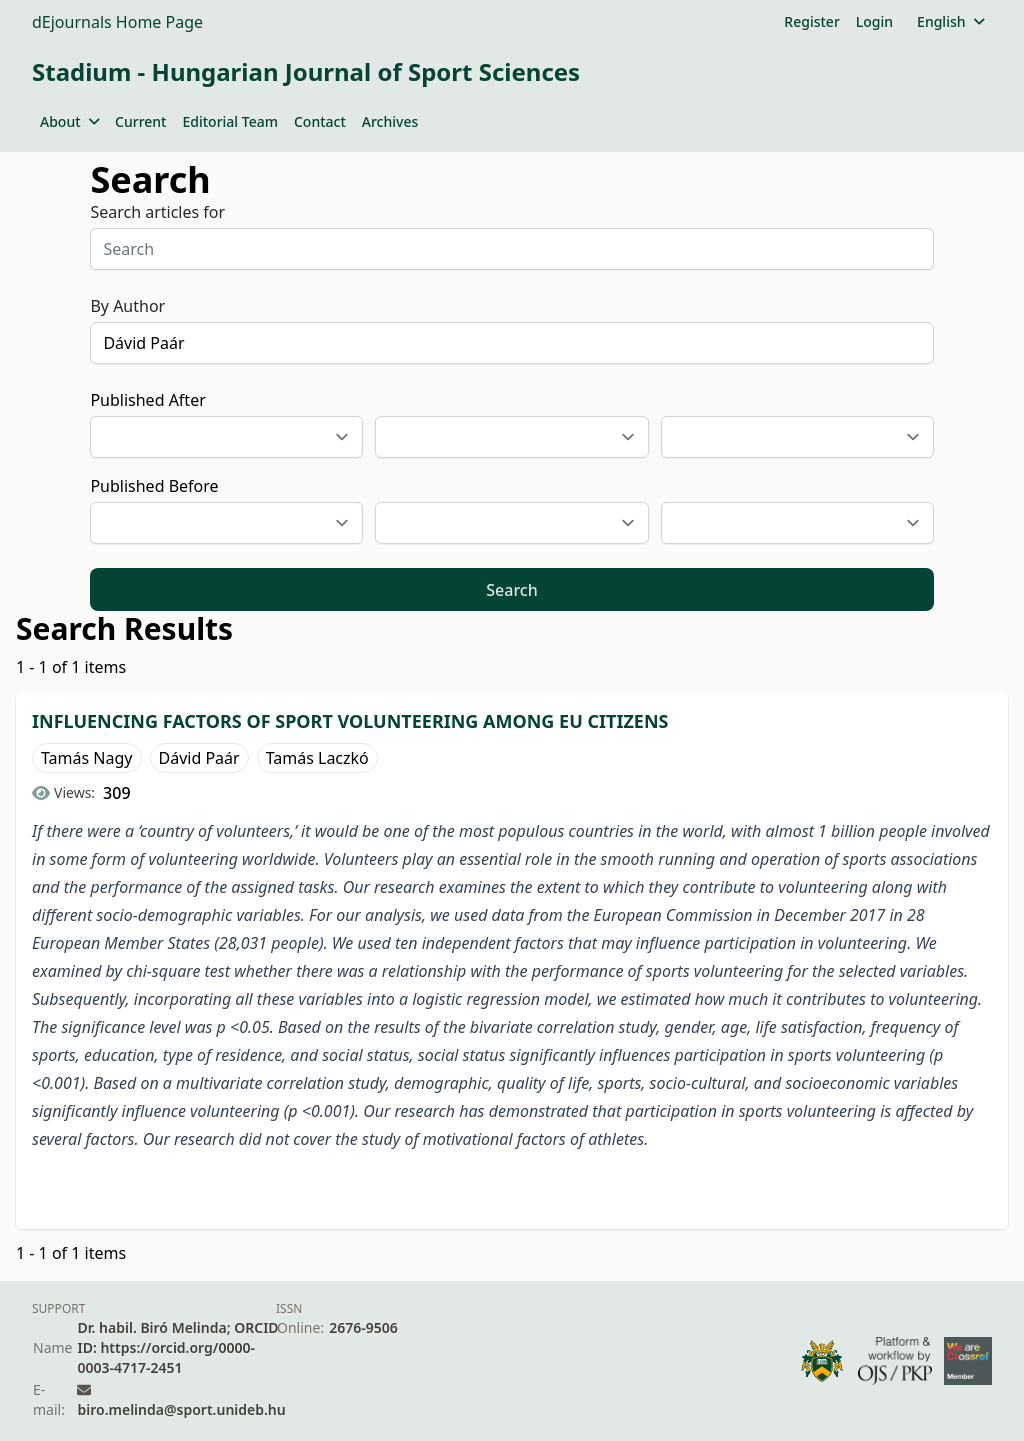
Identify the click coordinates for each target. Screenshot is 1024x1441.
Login (874, 21)
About (69, 121)
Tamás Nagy (87, 758)
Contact (320, 121)
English (950, 21)
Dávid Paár (199, 758)
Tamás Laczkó (317, 758)
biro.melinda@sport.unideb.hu (181, 1409)
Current (140, 121)
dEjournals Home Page (117, 22)
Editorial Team (230, 121)
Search (511, 590)
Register (811, 21)
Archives (390, 121)
